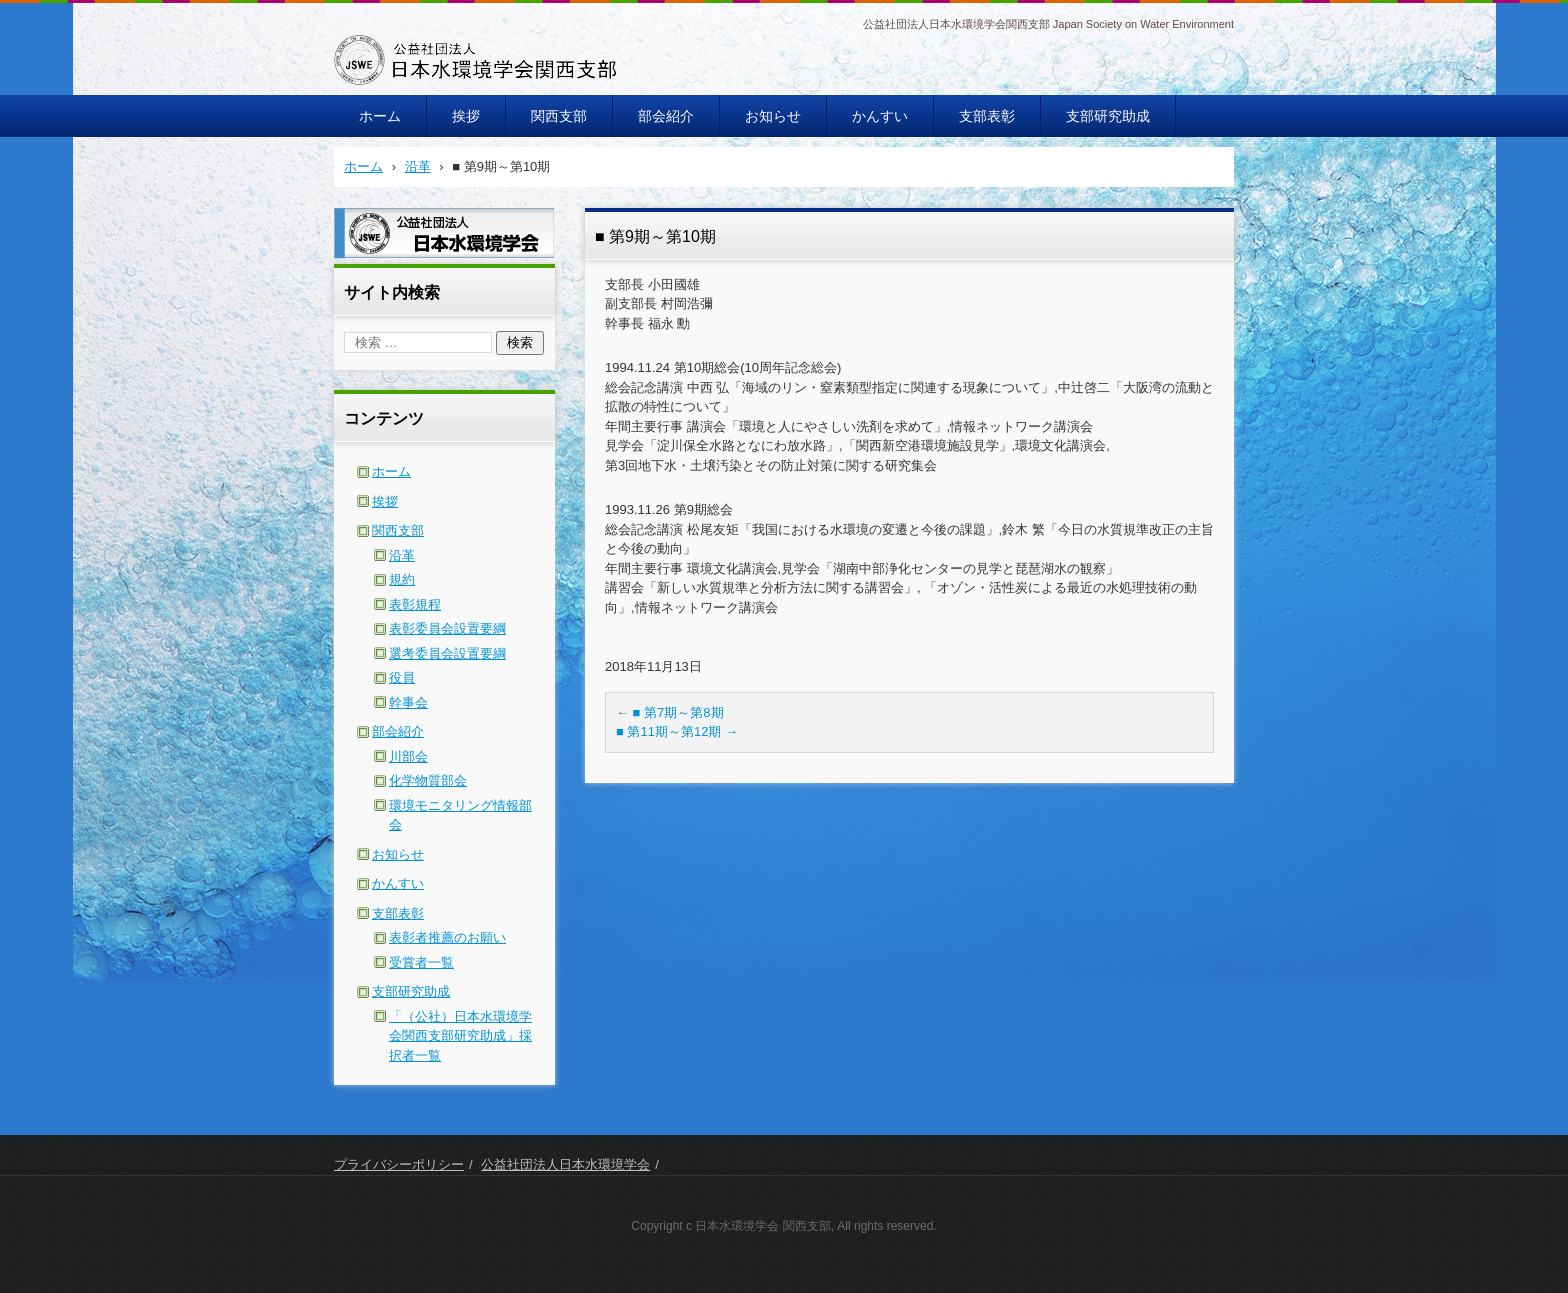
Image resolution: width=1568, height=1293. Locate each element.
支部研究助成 (1108, 116)
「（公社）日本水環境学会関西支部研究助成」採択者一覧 (460, 1036)
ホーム (380, 116)
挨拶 (466, 116)
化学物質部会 (428, 780)
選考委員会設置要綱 (447, 653)
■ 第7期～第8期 (670, 712)
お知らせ (773, 116)
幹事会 (408, 702)
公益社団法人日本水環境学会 (565, 1164)
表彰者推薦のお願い (447, 937)
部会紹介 (666, 116)
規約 (402, 579)
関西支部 (559, 116)
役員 (402, 677)
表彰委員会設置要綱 (447, 628)
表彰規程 (415, 604)
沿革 (402, 555)
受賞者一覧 (421, 962)
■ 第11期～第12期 (677, 731)
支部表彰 (987, 116)
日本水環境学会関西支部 (433, 98)
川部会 (408, 756)
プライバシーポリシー (399, 1164)
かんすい (880, 116)
